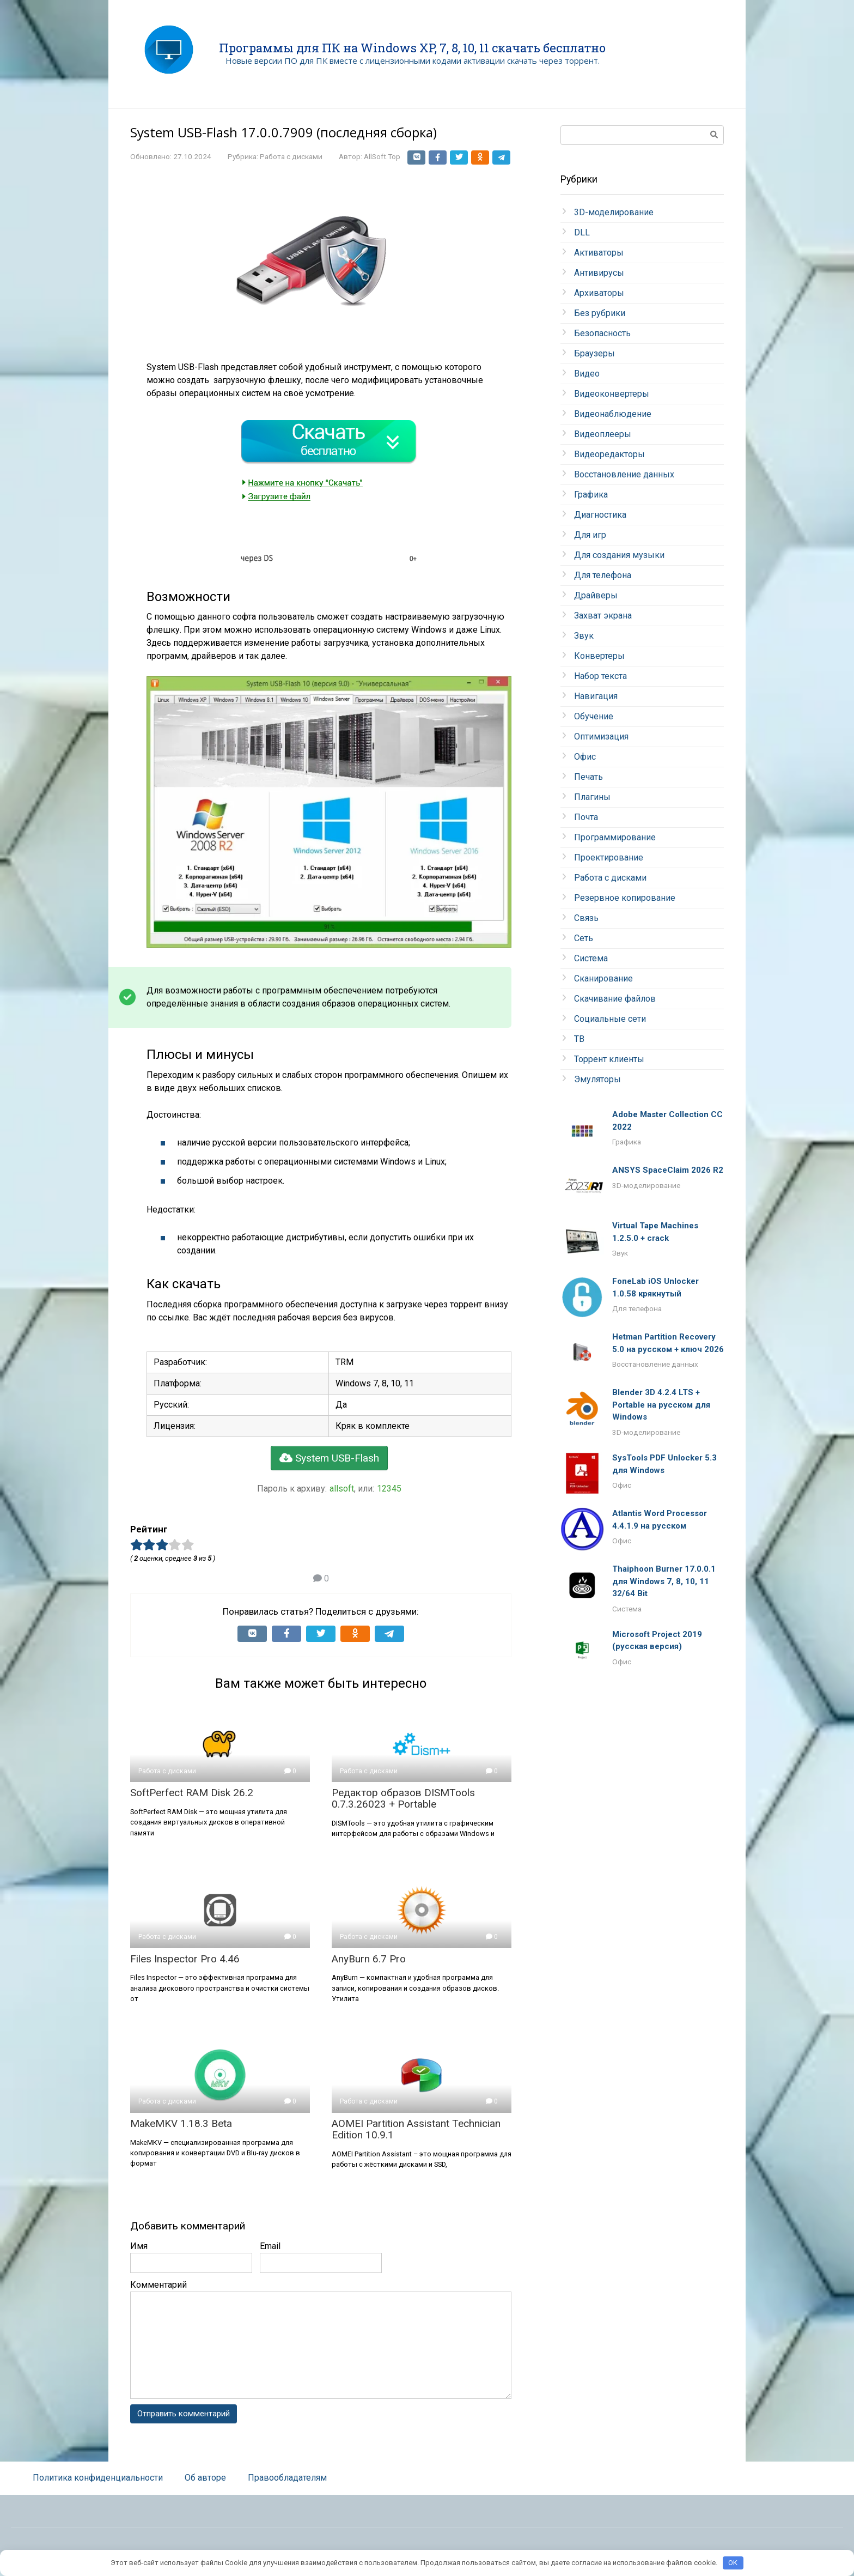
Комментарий (158, 2297)
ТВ (579, 1039)
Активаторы (599, 252)
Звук (584, 636)
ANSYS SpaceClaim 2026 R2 (667, 1170)
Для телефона (602, 575)
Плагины (592, 797)
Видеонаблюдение (612, 414)
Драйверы (596, 595)
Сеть (583, 938)
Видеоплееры (602, 434)
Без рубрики (599, 313)
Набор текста (600, 676)
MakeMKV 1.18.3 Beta (181, 2136)
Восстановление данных (624, 474)
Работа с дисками (291, 156)
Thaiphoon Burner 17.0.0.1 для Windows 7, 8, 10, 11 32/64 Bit (664, 1581)
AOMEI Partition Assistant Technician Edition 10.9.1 (416, 2142)
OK (732, 2563)
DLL (582, 232)
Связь (586, 918)
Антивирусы (599, 273)
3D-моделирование (614, 212)
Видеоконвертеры (611, 394)
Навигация (596, 696)
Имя (139, 2258)
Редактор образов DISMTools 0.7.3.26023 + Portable (403, 1811)
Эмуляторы (597, 1079)
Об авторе (205, 2491)
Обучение (593, 716)
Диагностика (600, 515)
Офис (585, 756)
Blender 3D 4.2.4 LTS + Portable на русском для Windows (661, 1404)
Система (591, 958)
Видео (587, 373)
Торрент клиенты (609, 1059)
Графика (591, 494)
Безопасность (602, 333)
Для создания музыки (619, 555)
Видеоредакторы (609, 454)
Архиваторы (599, 293)
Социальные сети (610, 1019)
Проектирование (608, 857)
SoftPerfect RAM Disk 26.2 (191, 1805)
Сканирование (603, 978)
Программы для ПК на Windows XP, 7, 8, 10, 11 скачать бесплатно (412, 48)
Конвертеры (599, 656)
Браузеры (594, 353)
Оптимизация (601, 736)
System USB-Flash (329, 1470)
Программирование (615, 837)
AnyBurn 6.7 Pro (369, 1971)
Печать (588, 777)
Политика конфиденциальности (98, 2491)
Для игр (590, 535)
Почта (586, 817)
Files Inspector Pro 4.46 (185, 1971)
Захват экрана (603, 615)
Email (270, 2258)
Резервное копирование (624, 898)
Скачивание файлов (615, 998)
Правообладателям (287, 2491)
